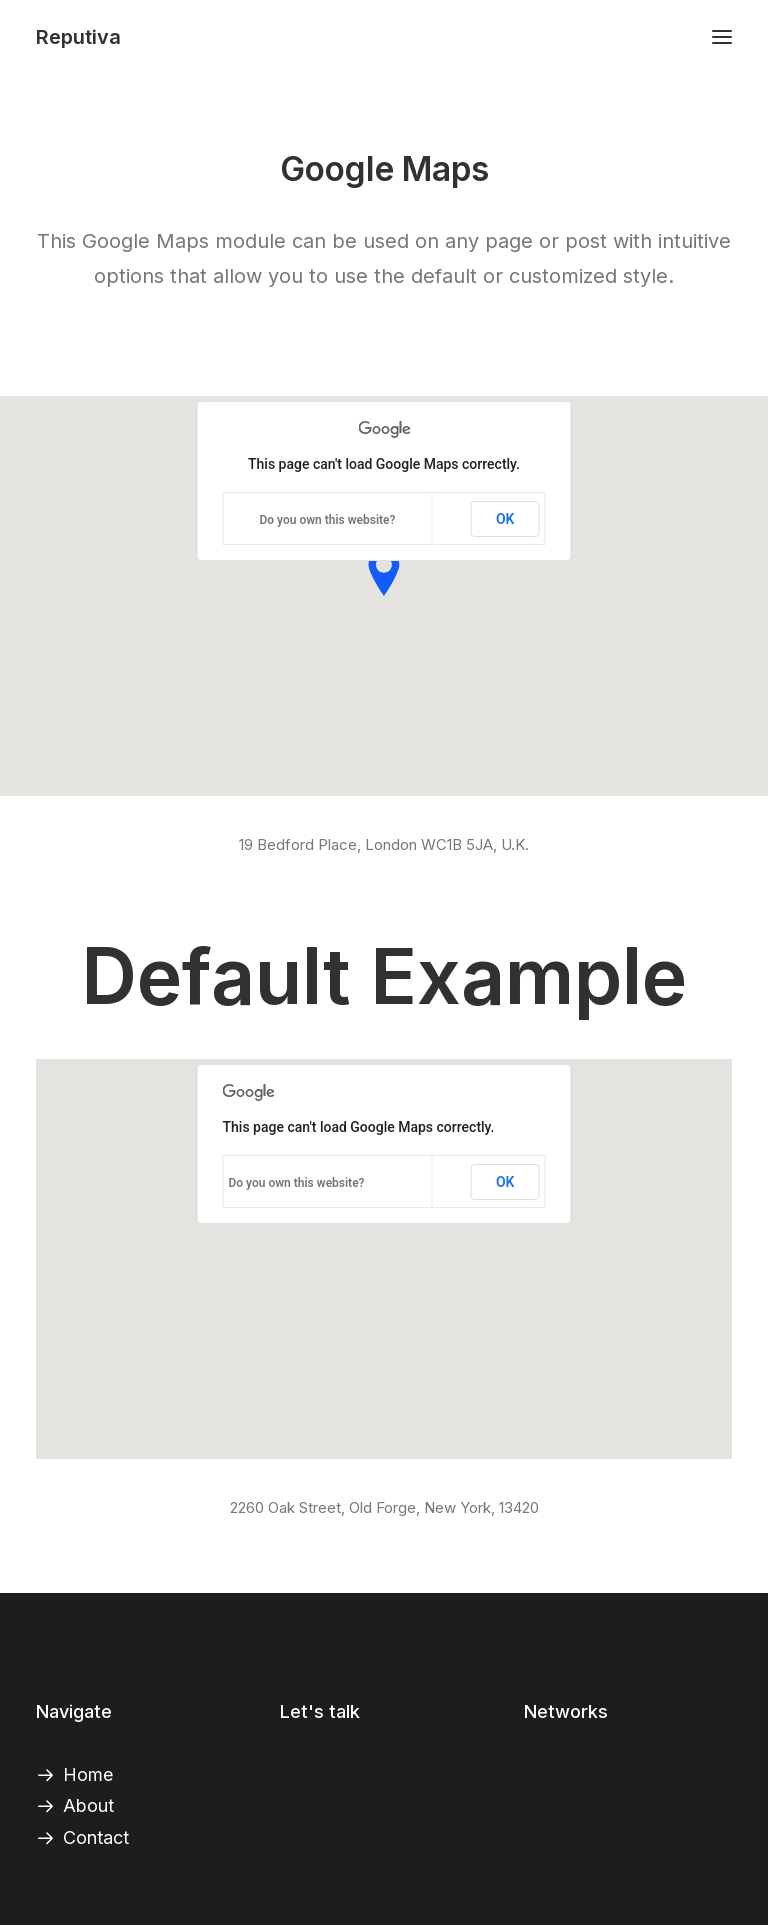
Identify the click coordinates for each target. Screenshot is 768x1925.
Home (88, 1774)
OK (505, 519)
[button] (722, 37)
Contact (96, 1837)
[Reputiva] (78, 37)
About (88, 1805)
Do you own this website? (327, 520)
